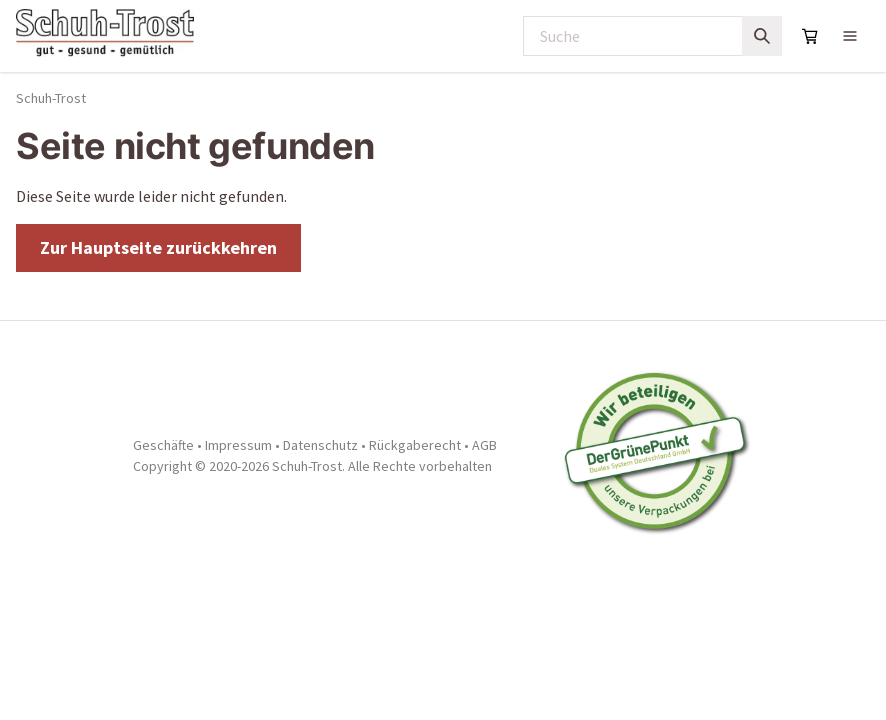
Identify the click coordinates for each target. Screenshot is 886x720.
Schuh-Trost (51, 98)
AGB (484, 445)
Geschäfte (163, 445)
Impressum (238, 445)
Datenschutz (320, 445)
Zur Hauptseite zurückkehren (158, 247)
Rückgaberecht (415, 445)
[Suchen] (762, 36)
